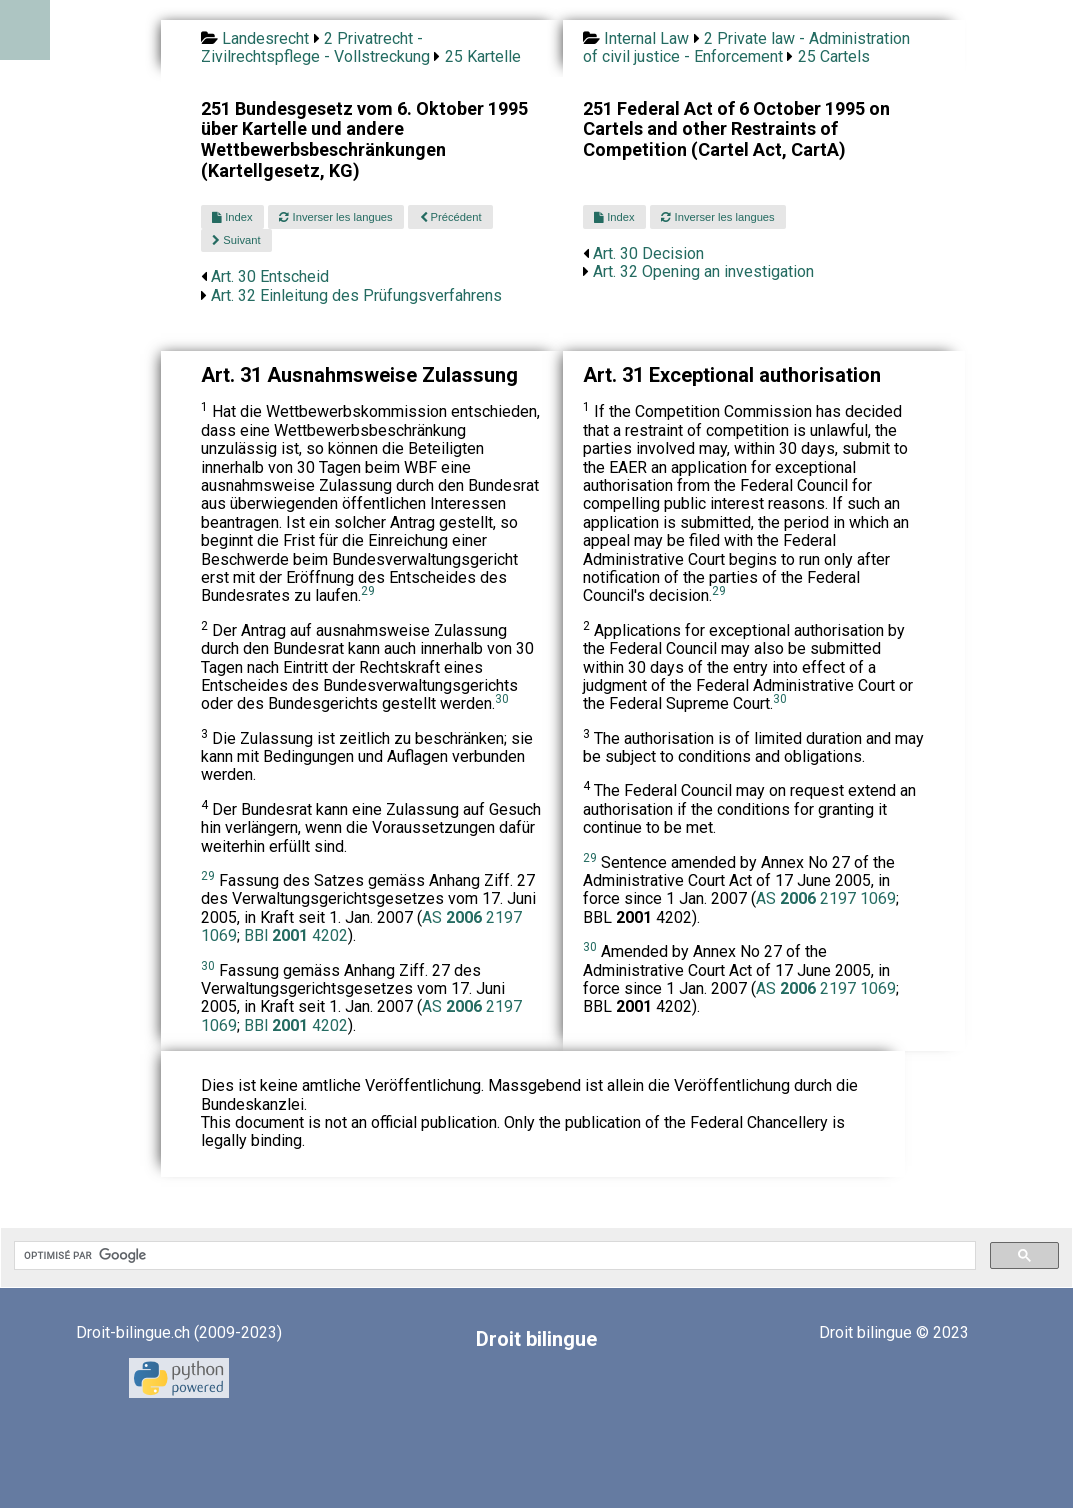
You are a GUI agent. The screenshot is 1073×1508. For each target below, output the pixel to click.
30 (502, 699)
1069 (219, 935)
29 (368, 591)
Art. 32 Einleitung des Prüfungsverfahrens (356, 295)
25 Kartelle (483, 56)
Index (232, 217)
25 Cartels (834, 56)
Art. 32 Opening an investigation (703, 271)
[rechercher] (493, 1256)
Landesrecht (265, 38)
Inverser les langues (335, 217)
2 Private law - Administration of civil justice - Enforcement (746, 47)
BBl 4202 (296, 935)
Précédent (451, 217)
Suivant (236, 240)
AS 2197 (472, 917)
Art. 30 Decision (648, 253)
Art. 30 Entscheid (270, 276)
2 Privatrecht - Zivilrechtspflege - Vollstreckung (315, 47)
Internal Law (646, 38)
